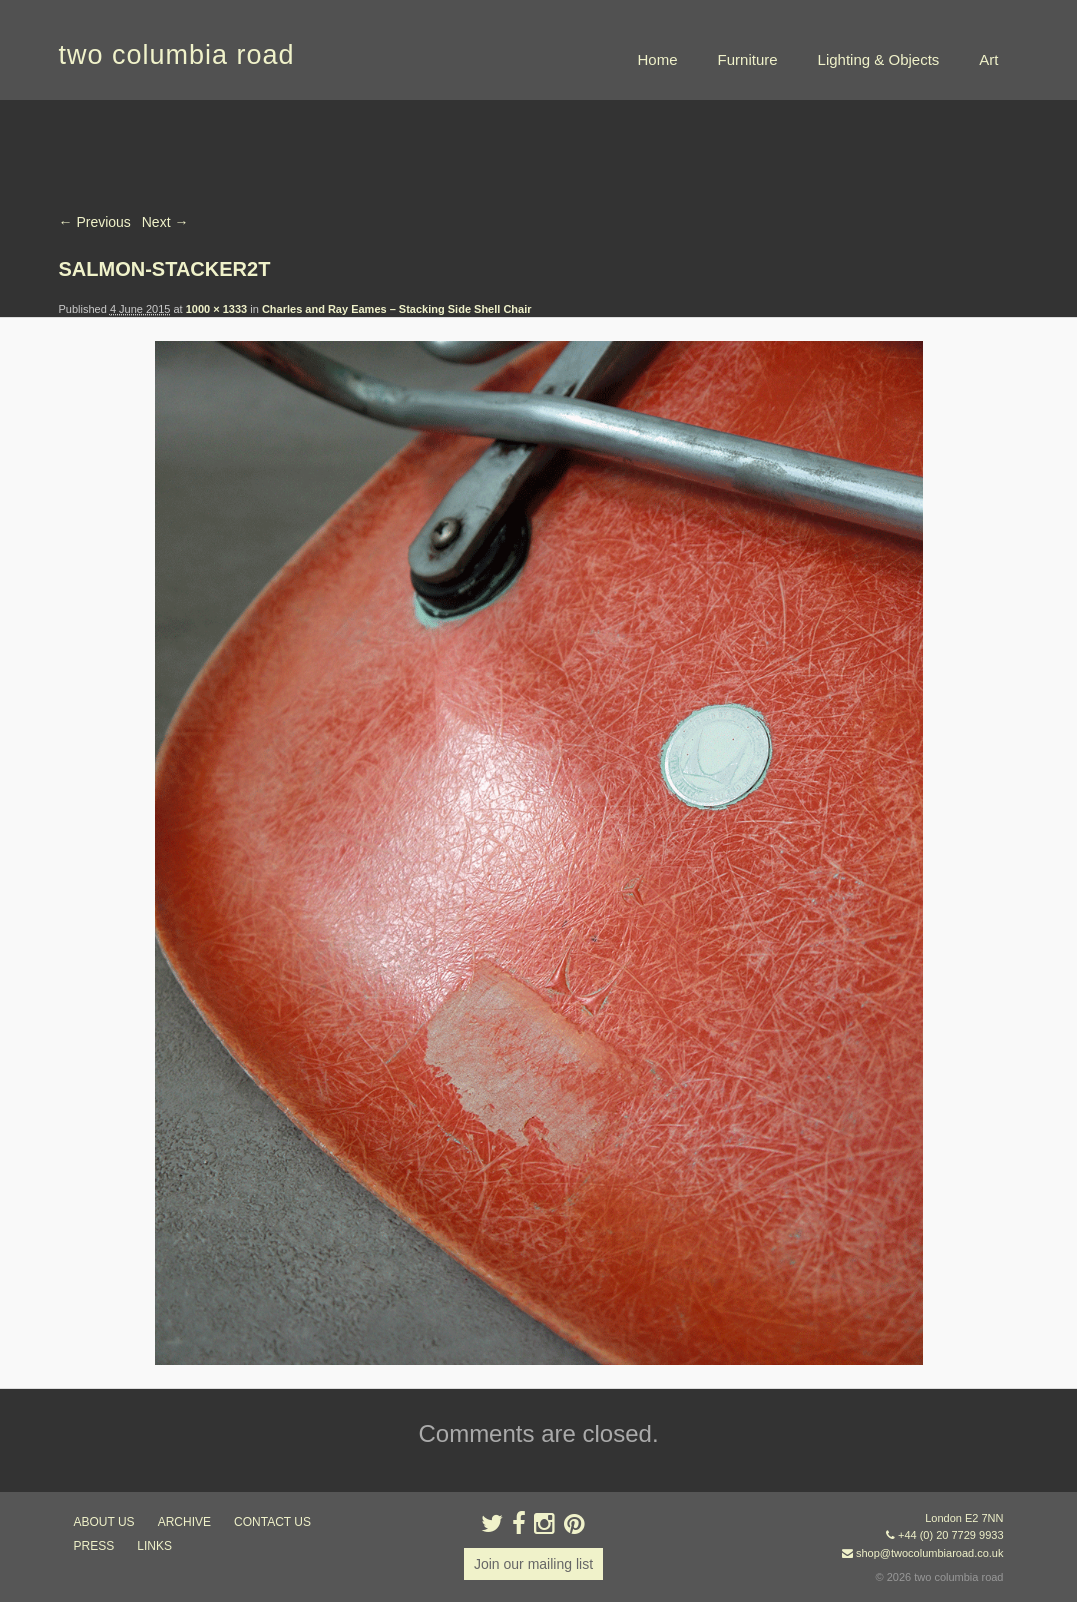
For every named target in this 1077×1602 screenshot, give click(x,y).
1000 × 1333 (216, 309)
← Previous (95, 222)
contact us (272, 1522)
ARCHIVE (184, 1522)
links (154, 1546)
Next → (165, 222)
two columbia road (177, 55)
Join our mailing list (533, 1564)
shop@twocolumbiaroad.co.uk (930, 1553)
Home (658, 59)
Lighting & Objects (879, 59)
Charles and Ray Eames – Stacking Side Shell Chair (397, 309)
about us (104, 1522)
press (94, 1546)
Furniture (748, 59)
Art (988, 59)
